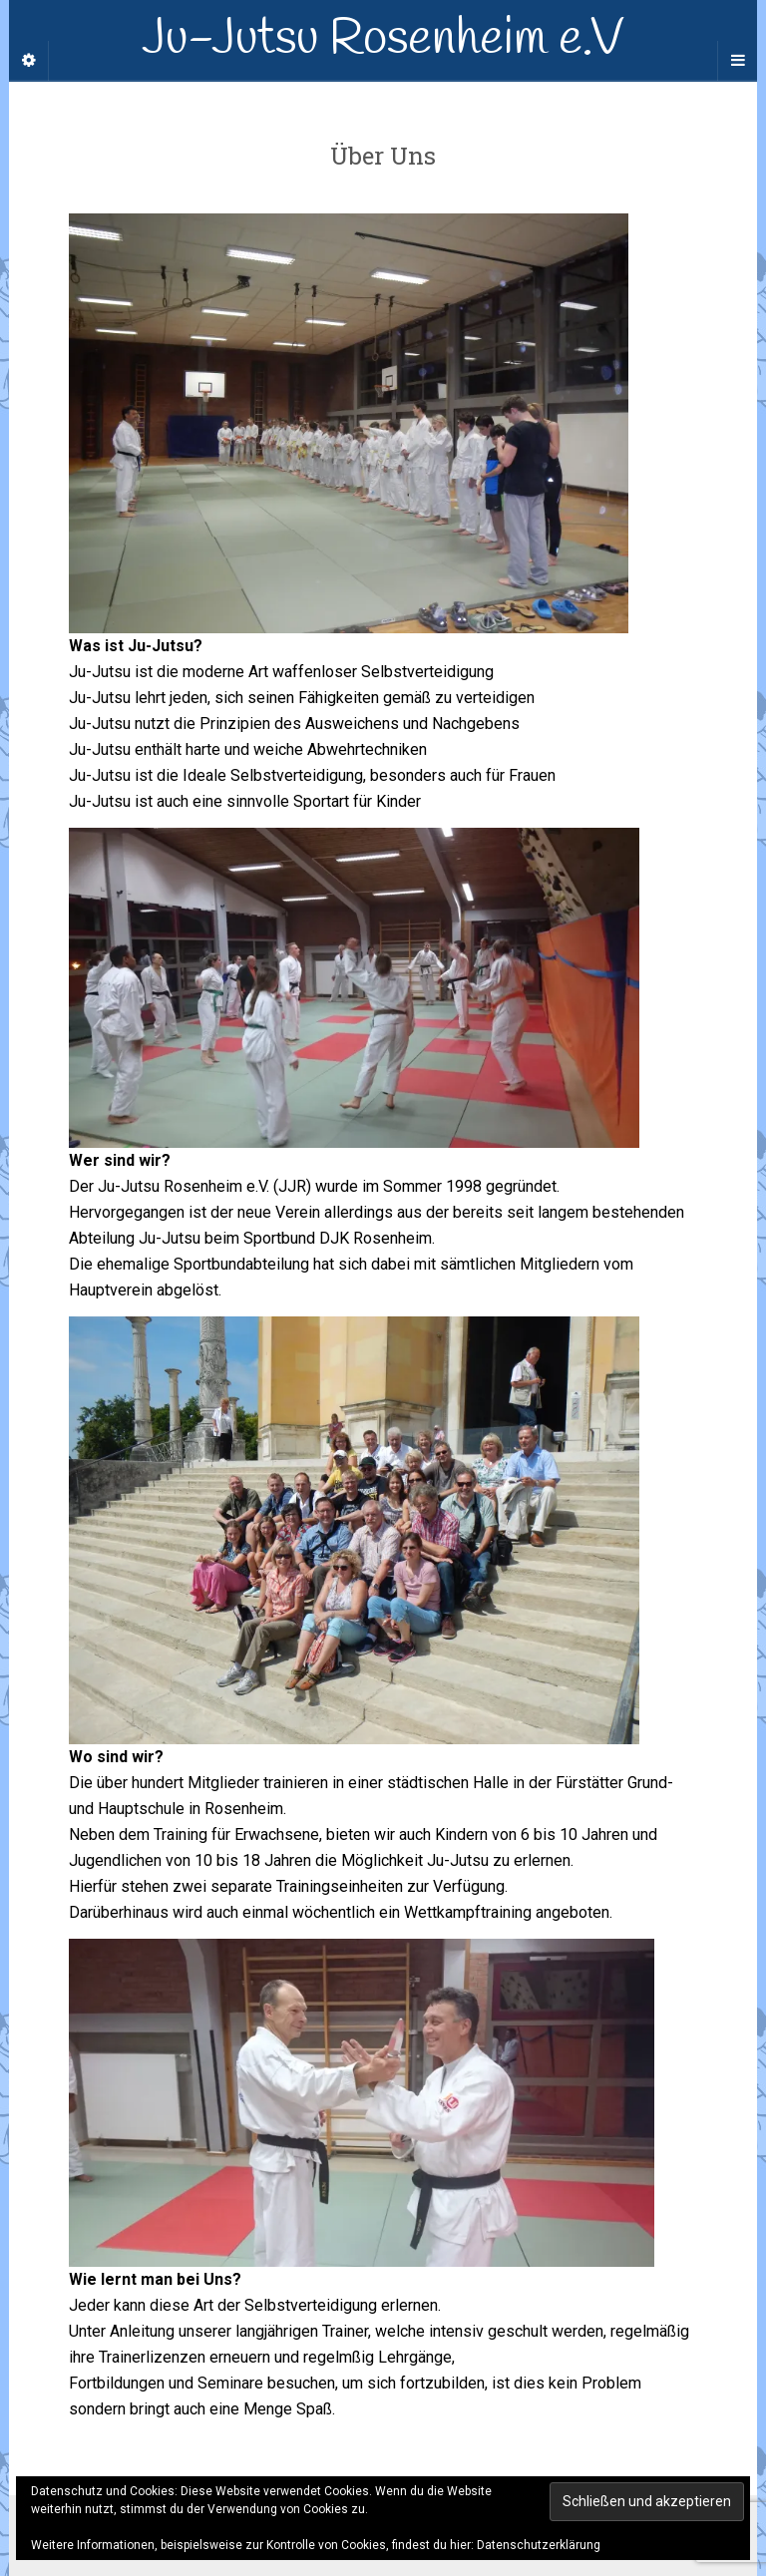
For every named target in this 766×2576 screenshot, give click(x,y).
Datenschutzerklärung (538, 2545)
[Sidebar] (29, 61)
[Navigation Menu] (737, 61)
